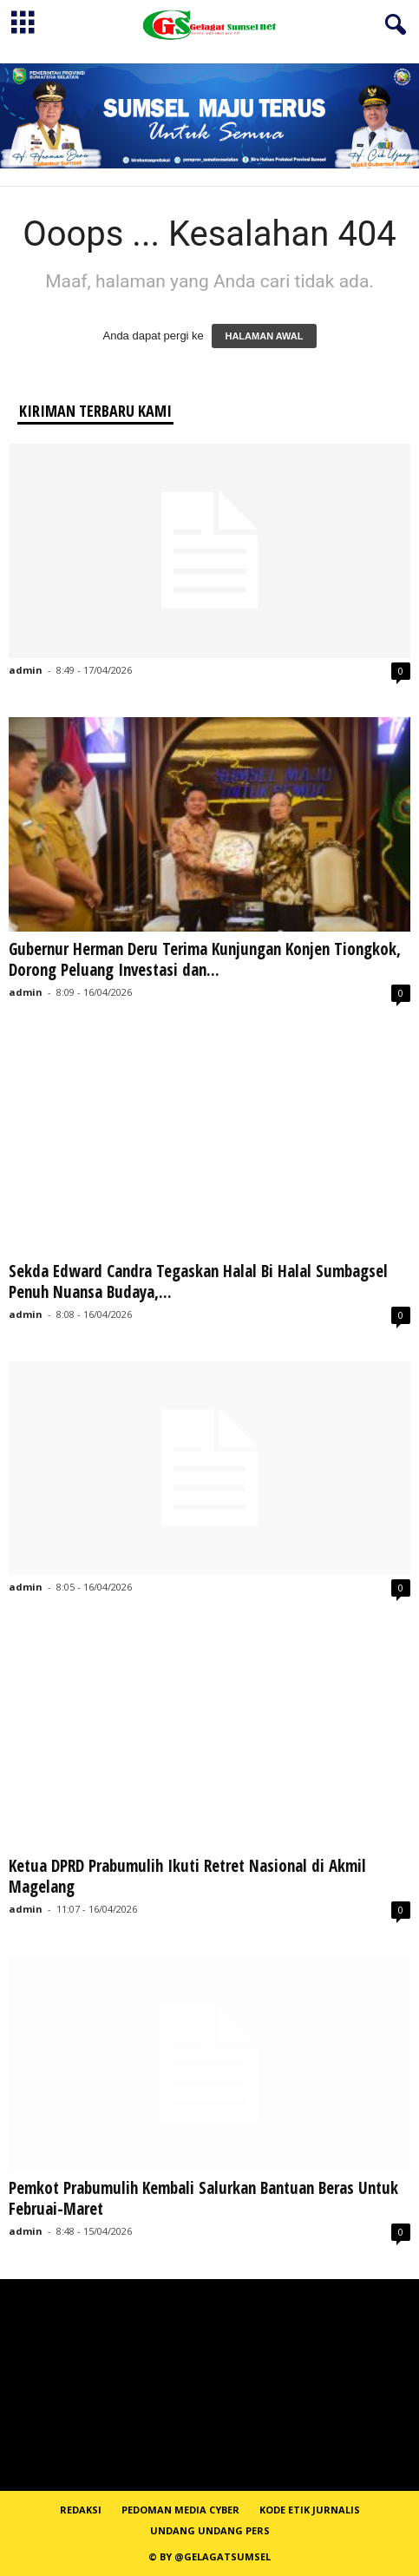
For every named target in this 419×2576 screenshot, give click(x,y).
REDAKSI (80, 2509)
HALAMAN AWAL (264, 336)
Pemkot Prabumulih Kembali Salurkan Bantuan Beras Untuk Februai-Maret (203, 2198)
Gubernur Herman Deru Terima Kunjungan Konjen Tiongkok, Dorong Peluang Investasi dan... (205, 959)
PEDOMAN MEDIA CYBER (180, 2509)
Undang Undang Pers (210, 2530)
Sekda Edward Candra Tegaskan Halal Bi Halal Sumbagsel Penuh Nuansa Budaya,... (198, 1281)
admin (26, 669)
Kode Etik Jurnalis (309, 2509)
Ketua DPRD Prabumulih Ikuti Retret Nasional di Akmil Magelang (187, 1876)
